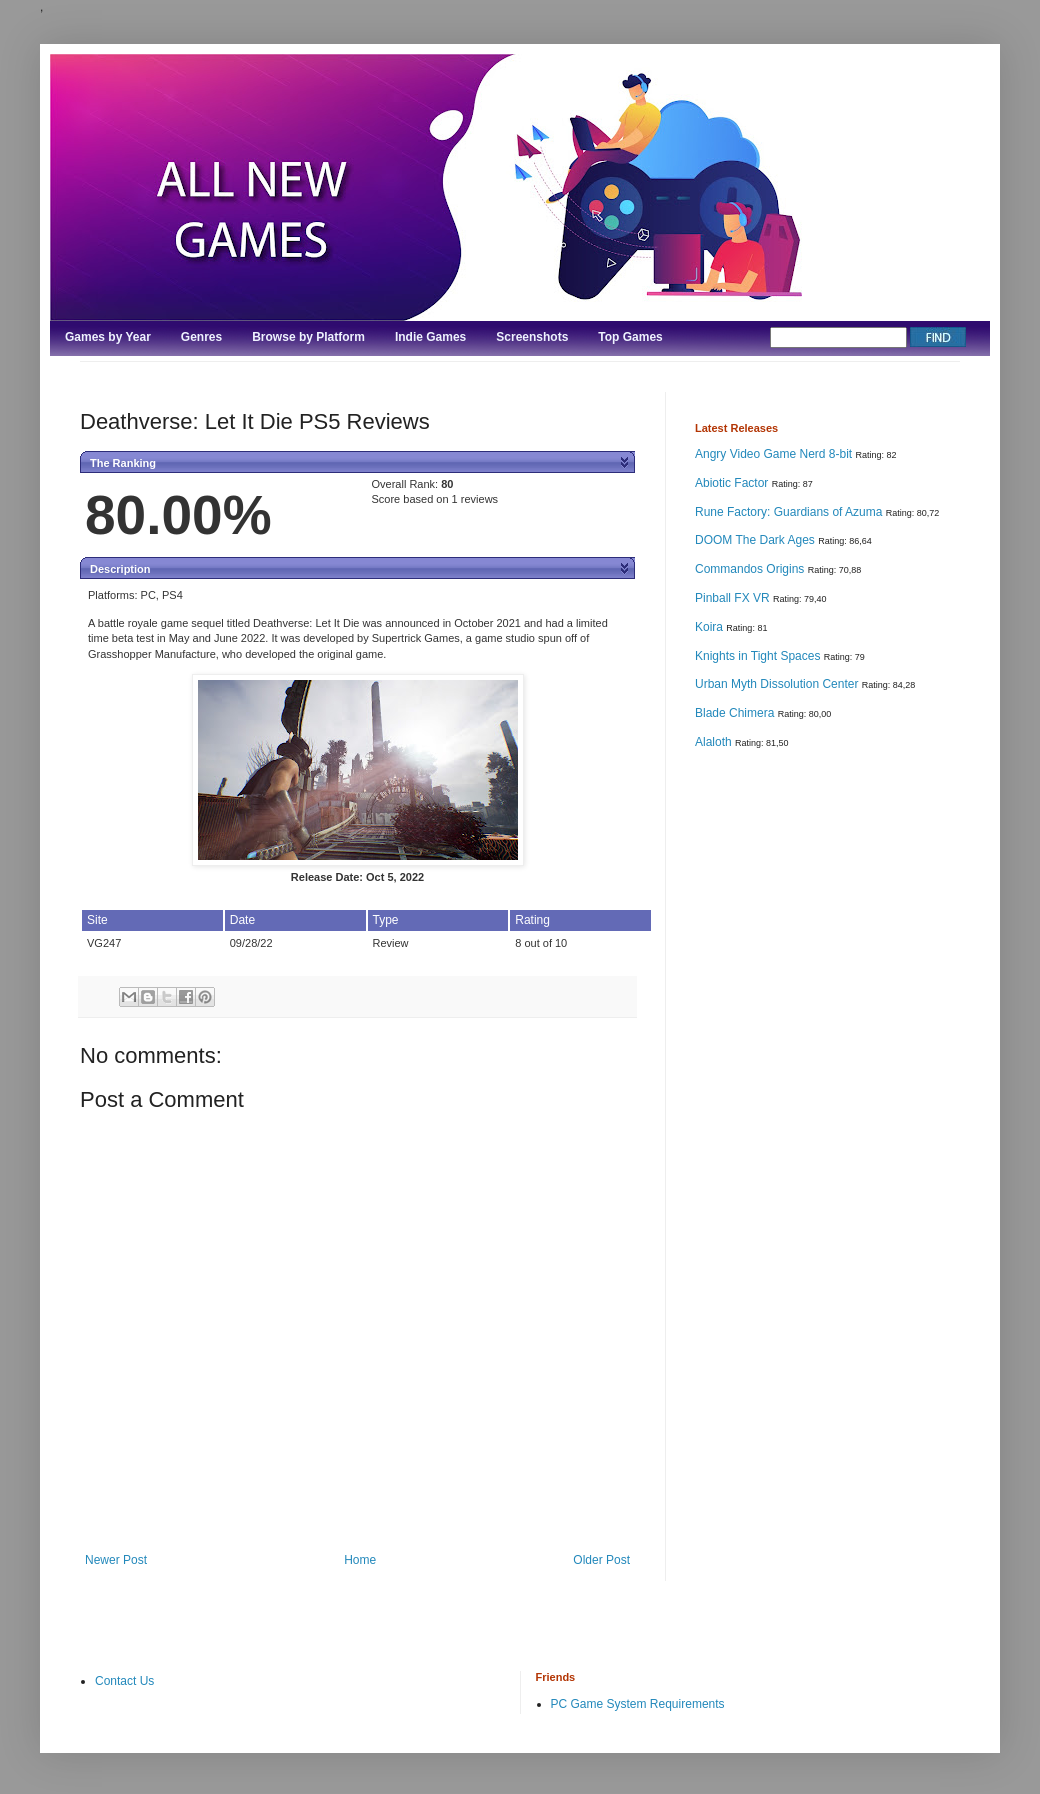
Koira (710, 627)
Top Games (630, 337)
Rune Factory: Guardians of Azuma (790, 512)
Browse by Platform (308, 337)
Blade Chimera (736, 713)
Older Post (601, 1560)
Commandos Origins (751, 569)
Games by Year (108, 337)
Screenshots (532, 337)
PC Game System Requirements (638, 1704)
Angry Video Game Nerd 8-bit (775, 454)
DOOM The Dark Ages (756, 540)
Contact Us (124, 1681)
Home (360, 1560)
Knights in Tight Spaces (759, 656)
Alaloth (715, 742)
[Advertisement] (766, 1081)
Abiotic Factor (733, 483)
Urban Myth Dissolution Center (778, 684)
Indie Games (430, 337)
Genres (201, 337)
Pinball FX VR (734, 598)
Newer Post (116, 1560)
